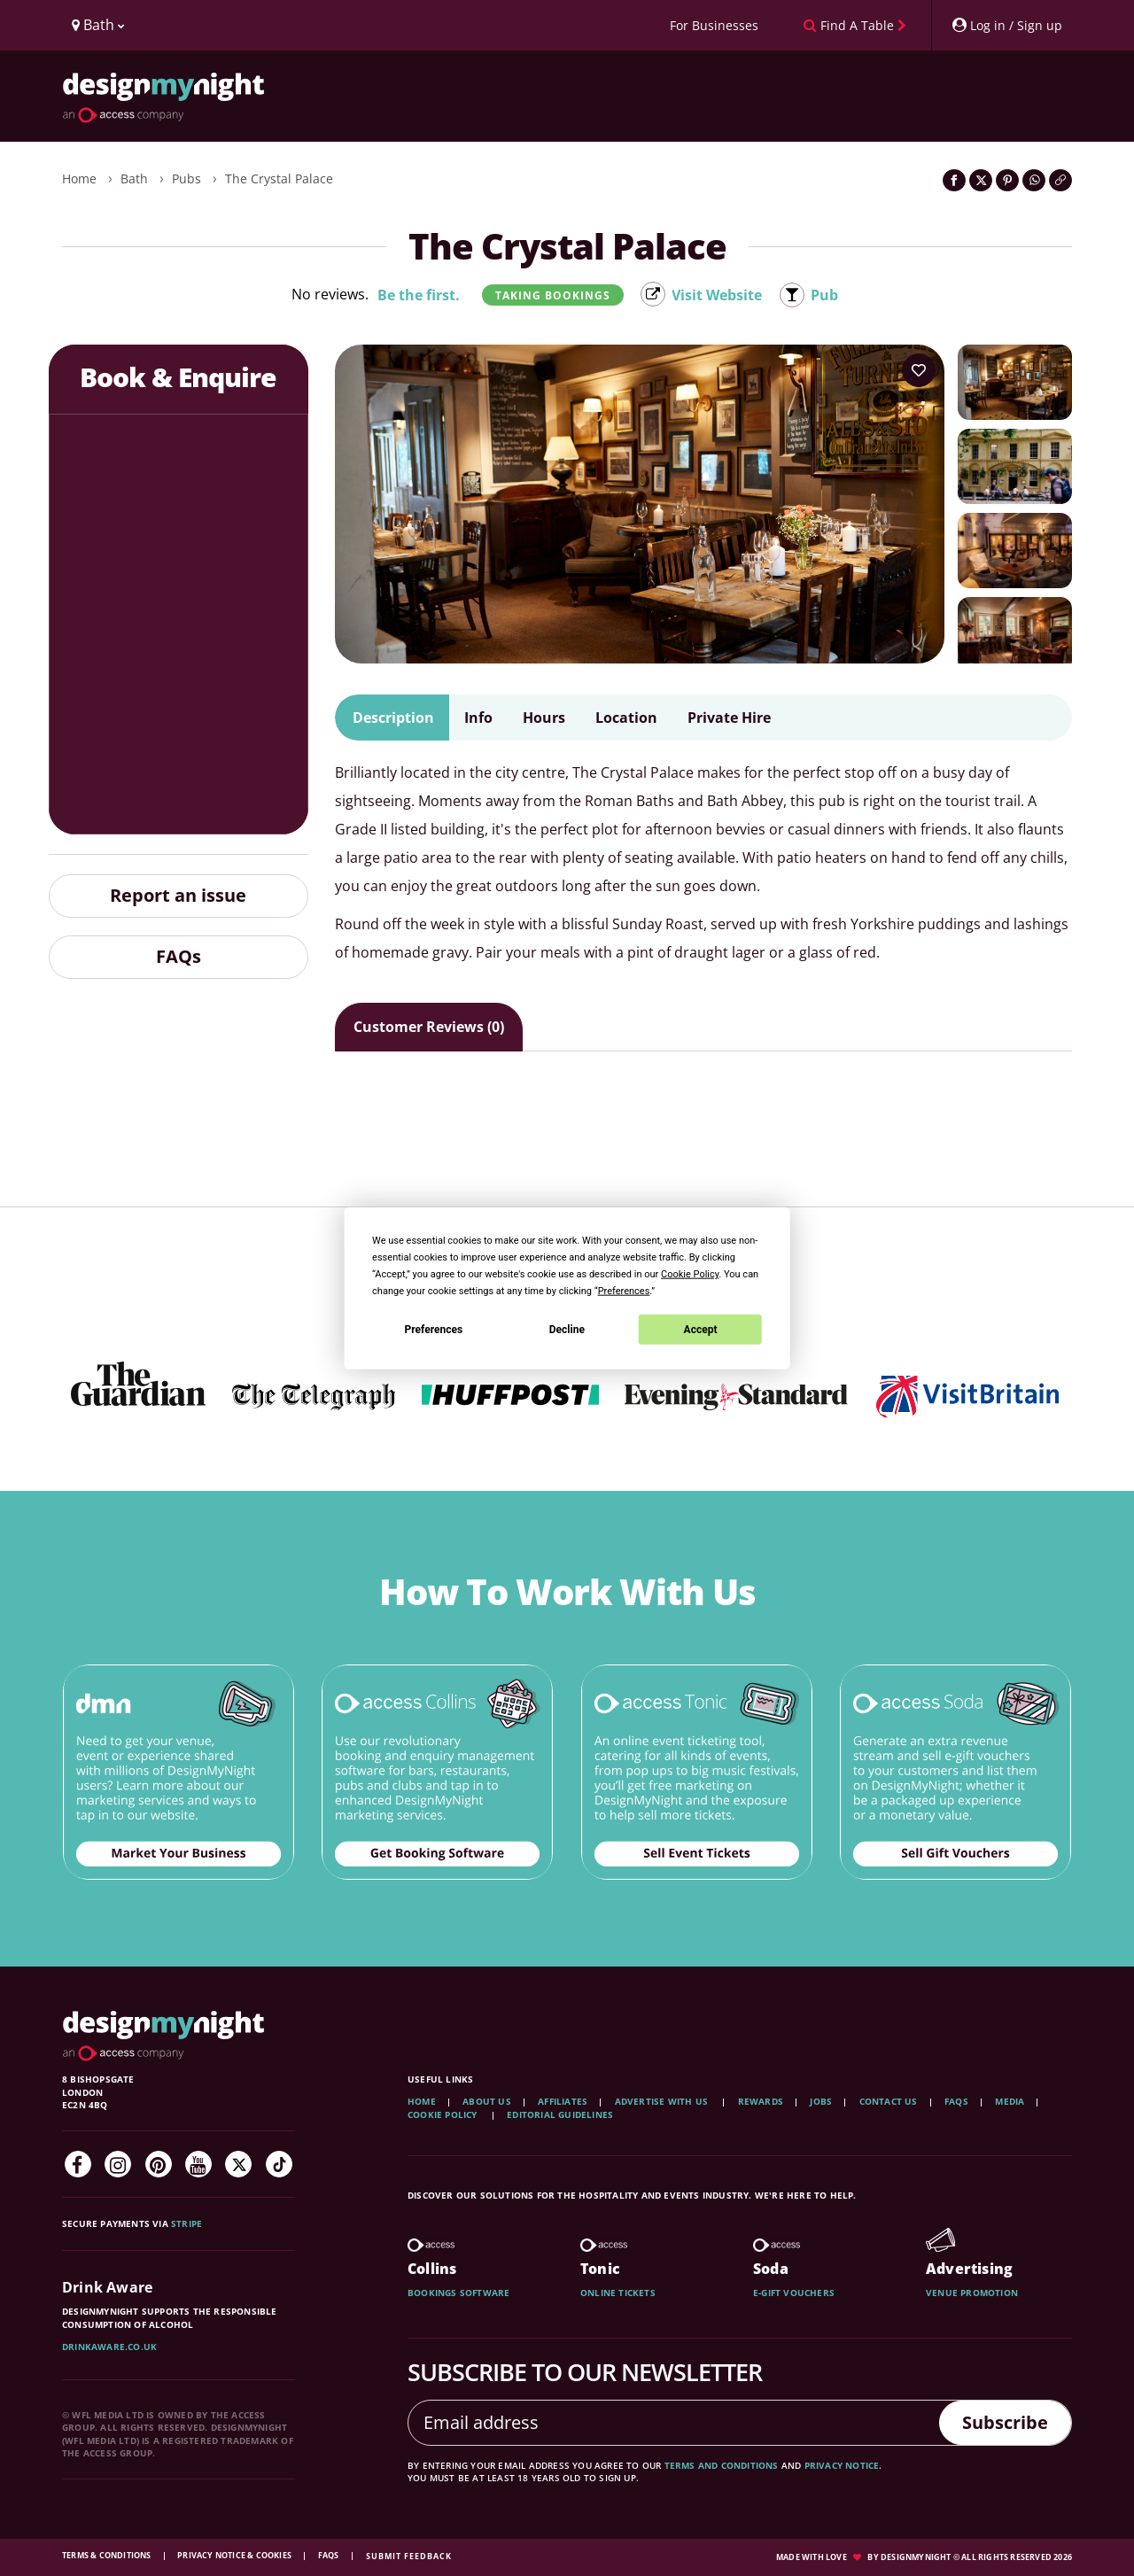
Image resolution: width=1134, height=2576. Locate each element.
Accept (701, 1329)
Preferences (434, 1329)
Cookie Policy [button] (689, 1274)
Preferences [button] (624, 1291)
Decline (567, 1329)
